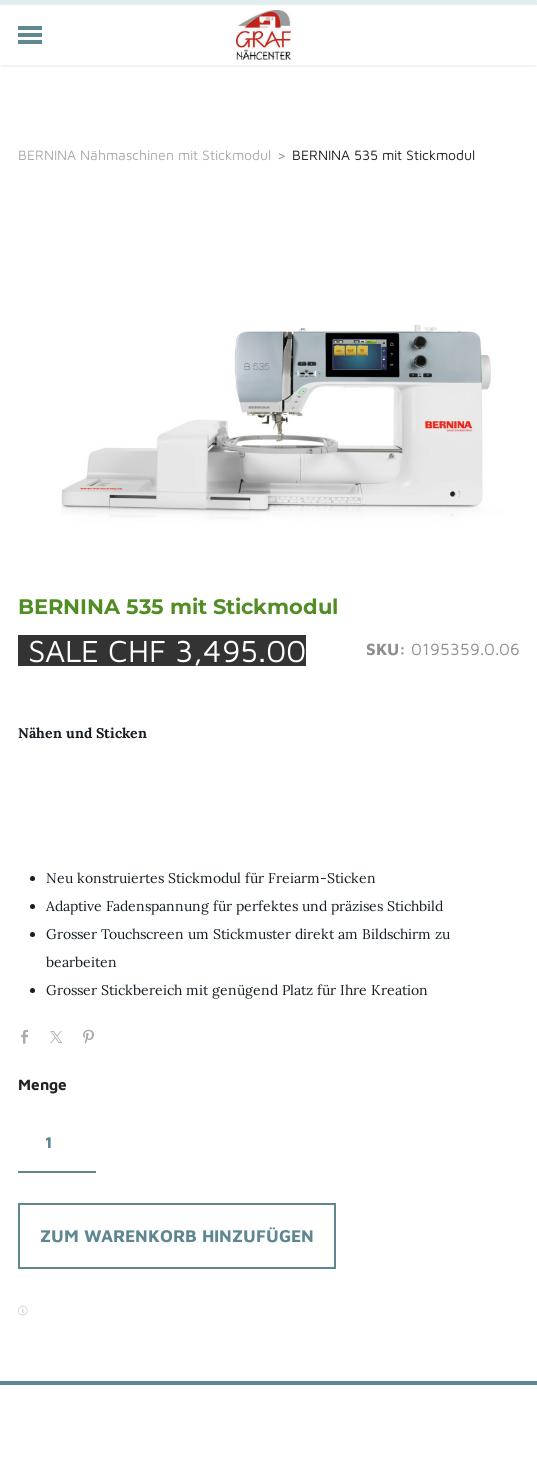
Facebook (30, 1035)
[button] (177, 1236)
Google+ (125, 1031)
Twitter (61, 1035)
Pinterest (93, 1035)
